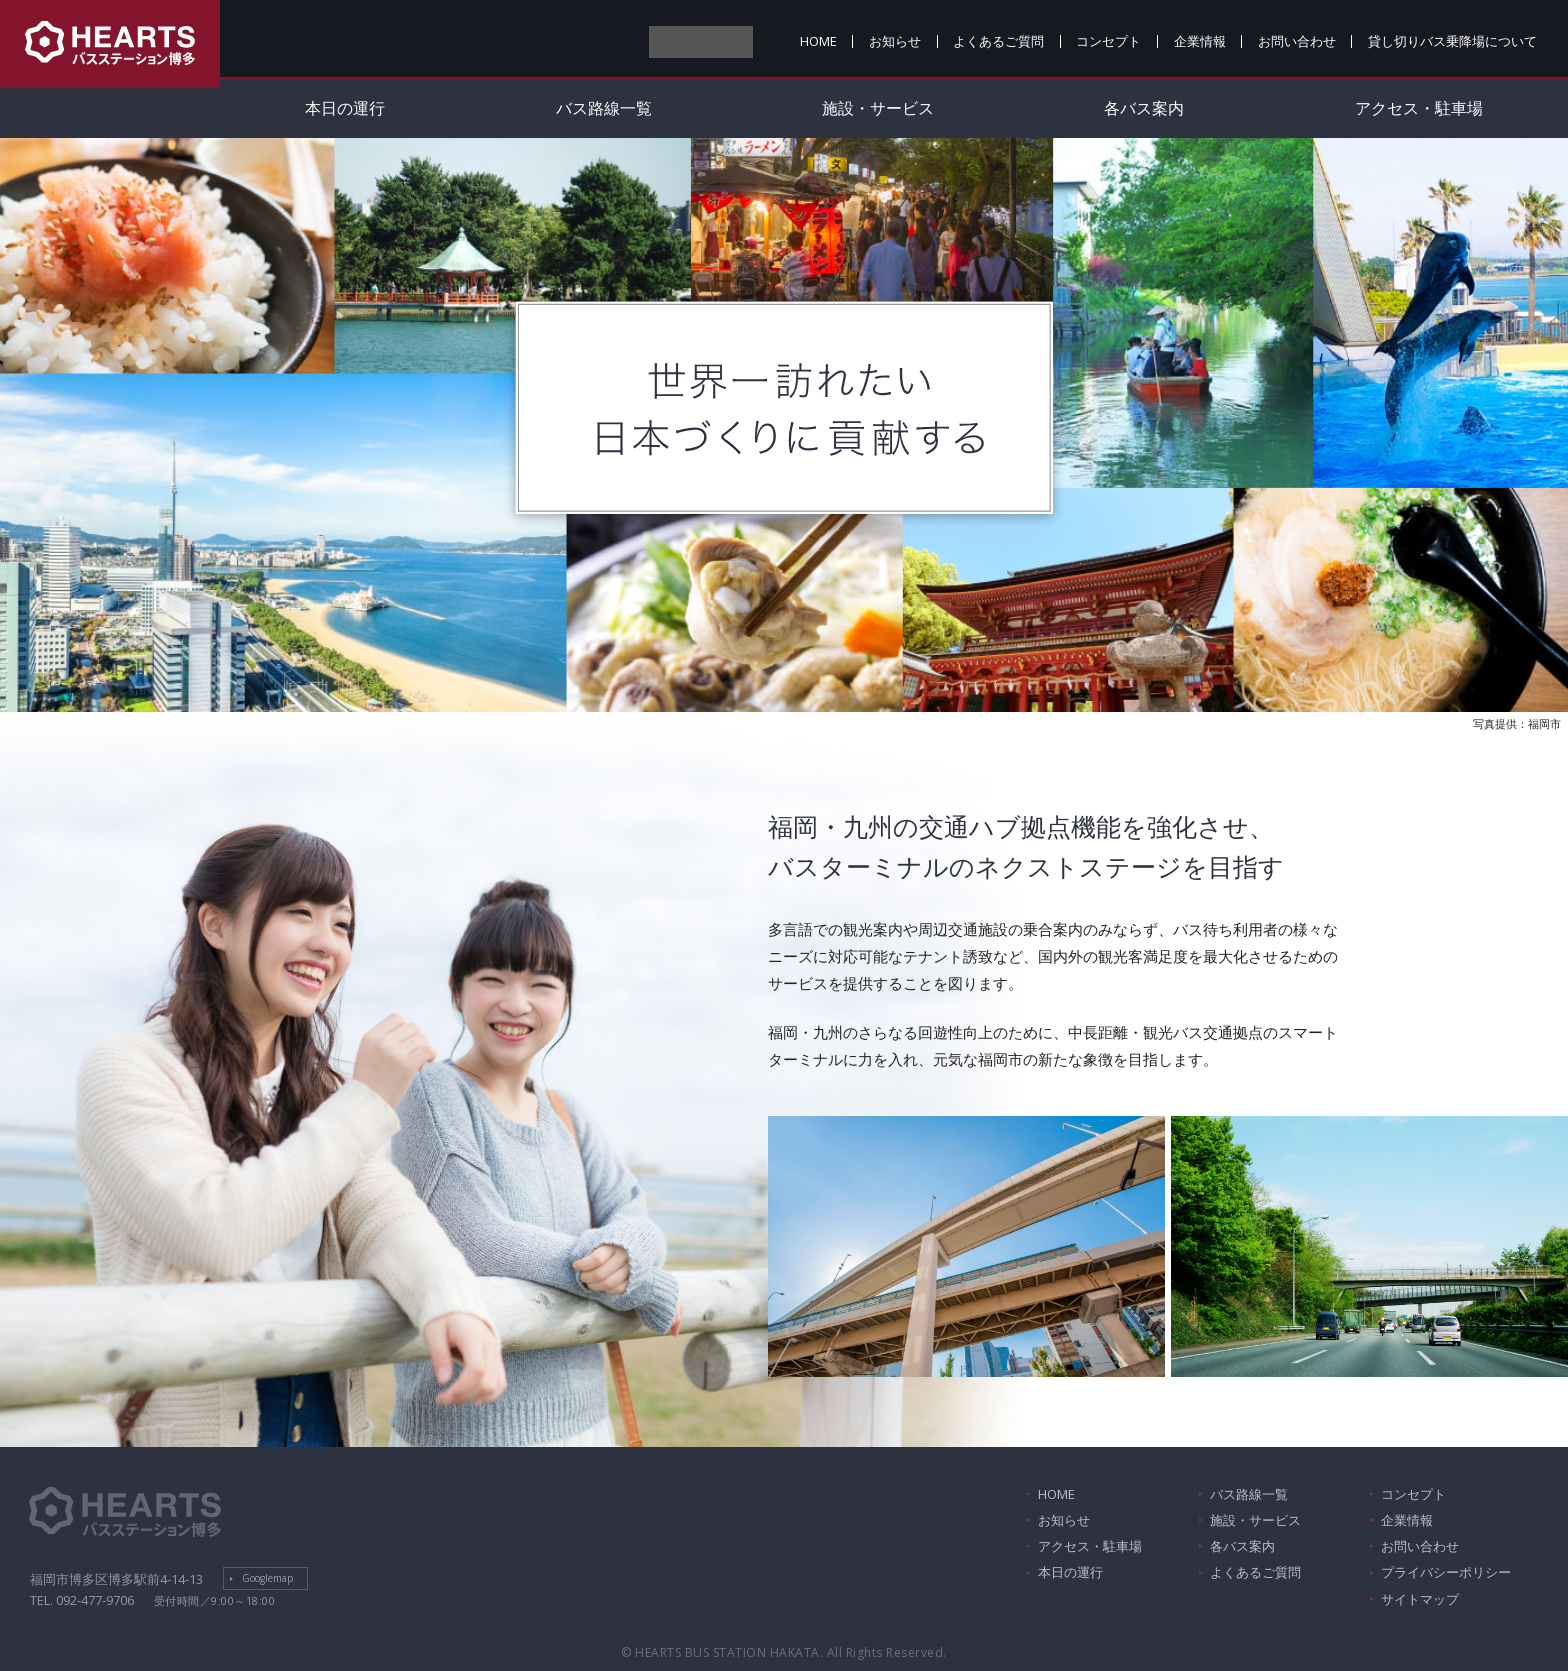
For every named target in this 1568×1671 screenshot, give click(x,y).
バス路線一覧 (604, 108)
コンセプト (1108, 41)
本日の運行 (345, 108)
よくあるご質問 (998, 41)
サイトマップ (1420, 1599)
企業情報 (1200, 41)
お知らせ (895, 41)
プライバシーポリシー (1446, 1572)
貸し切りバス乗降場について (1452, 41)
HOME (818, 41)
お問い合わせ (1297, 41)
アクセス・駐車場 (1090, 1546)
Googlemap (267, 1578)
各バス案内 (1144, 108)
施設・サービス (878, 108)
